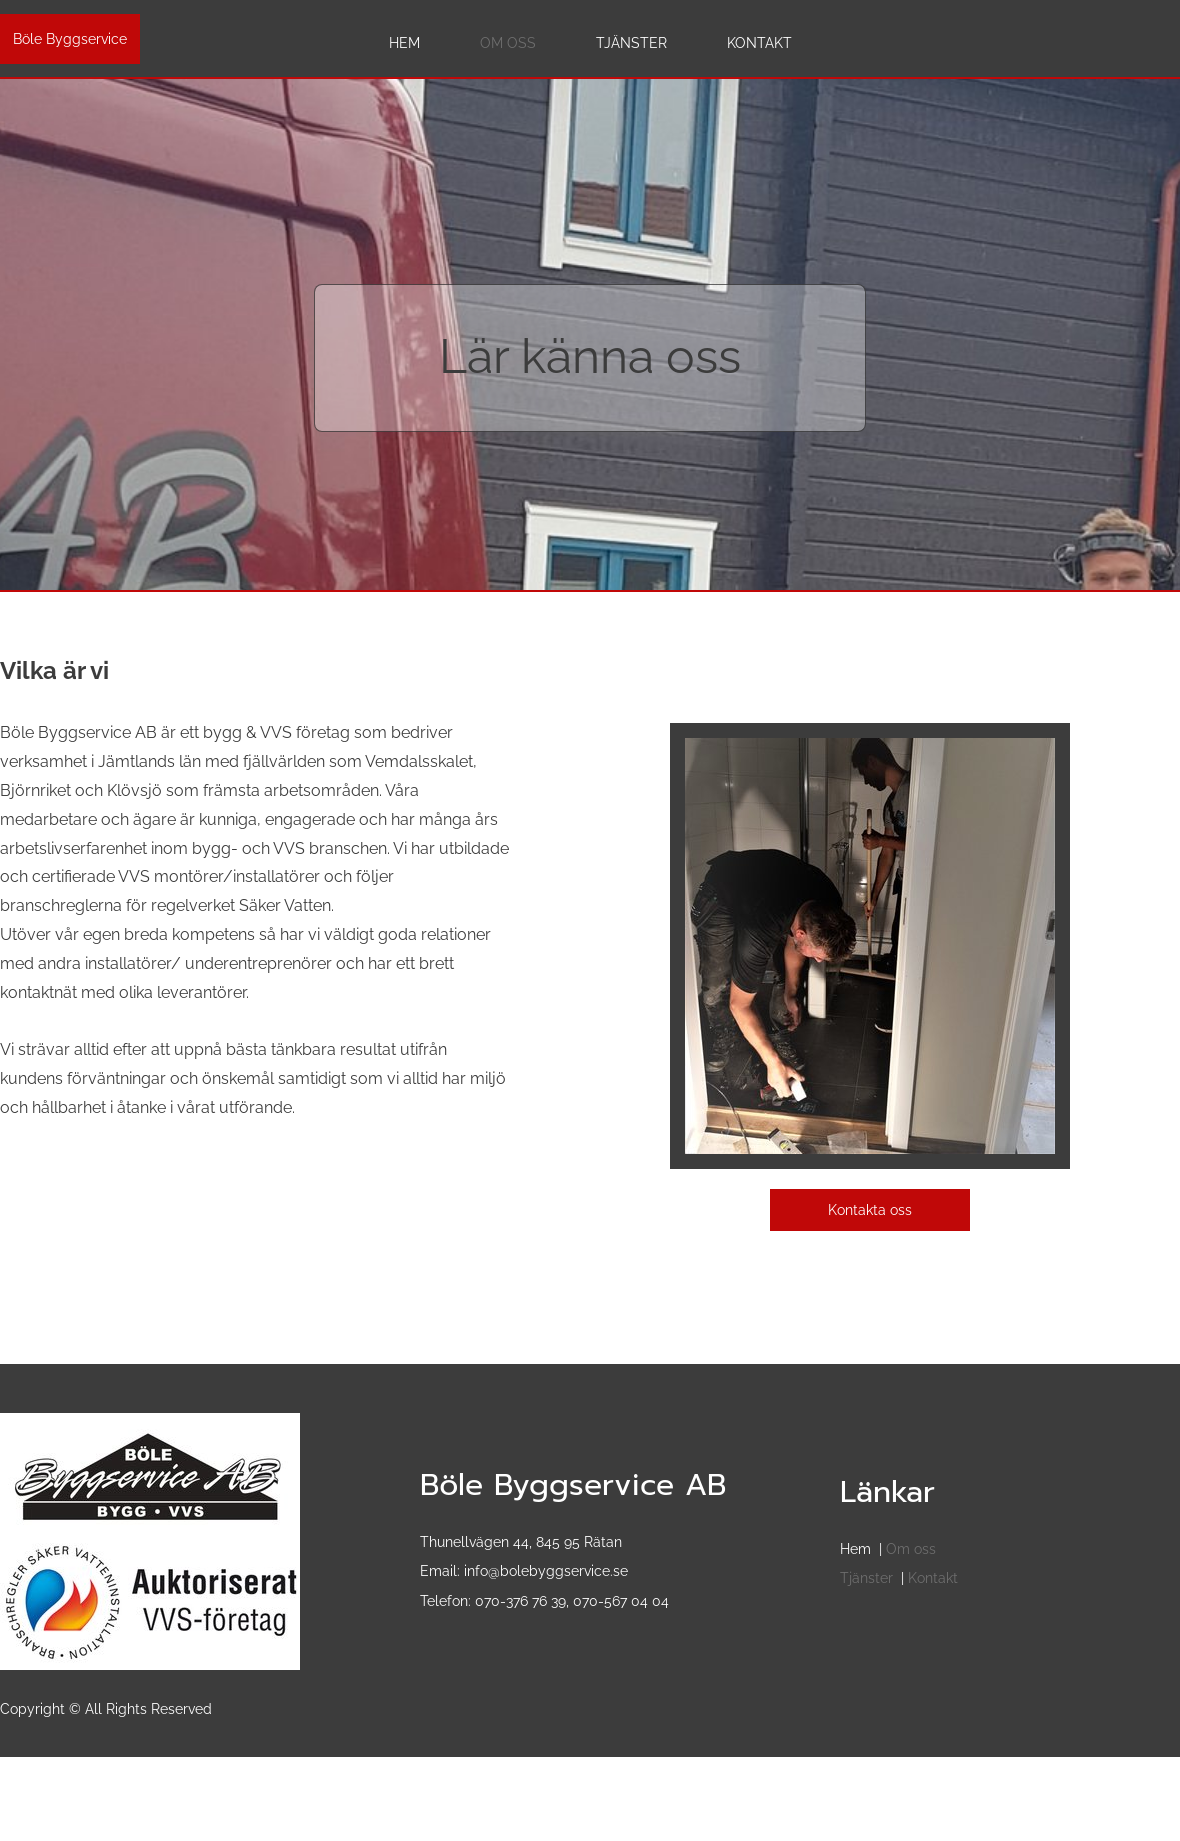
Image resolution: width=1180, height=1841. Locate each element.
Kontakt (933, 1578)
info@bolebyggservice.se (546, 1571)
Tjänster (866, 1578)
